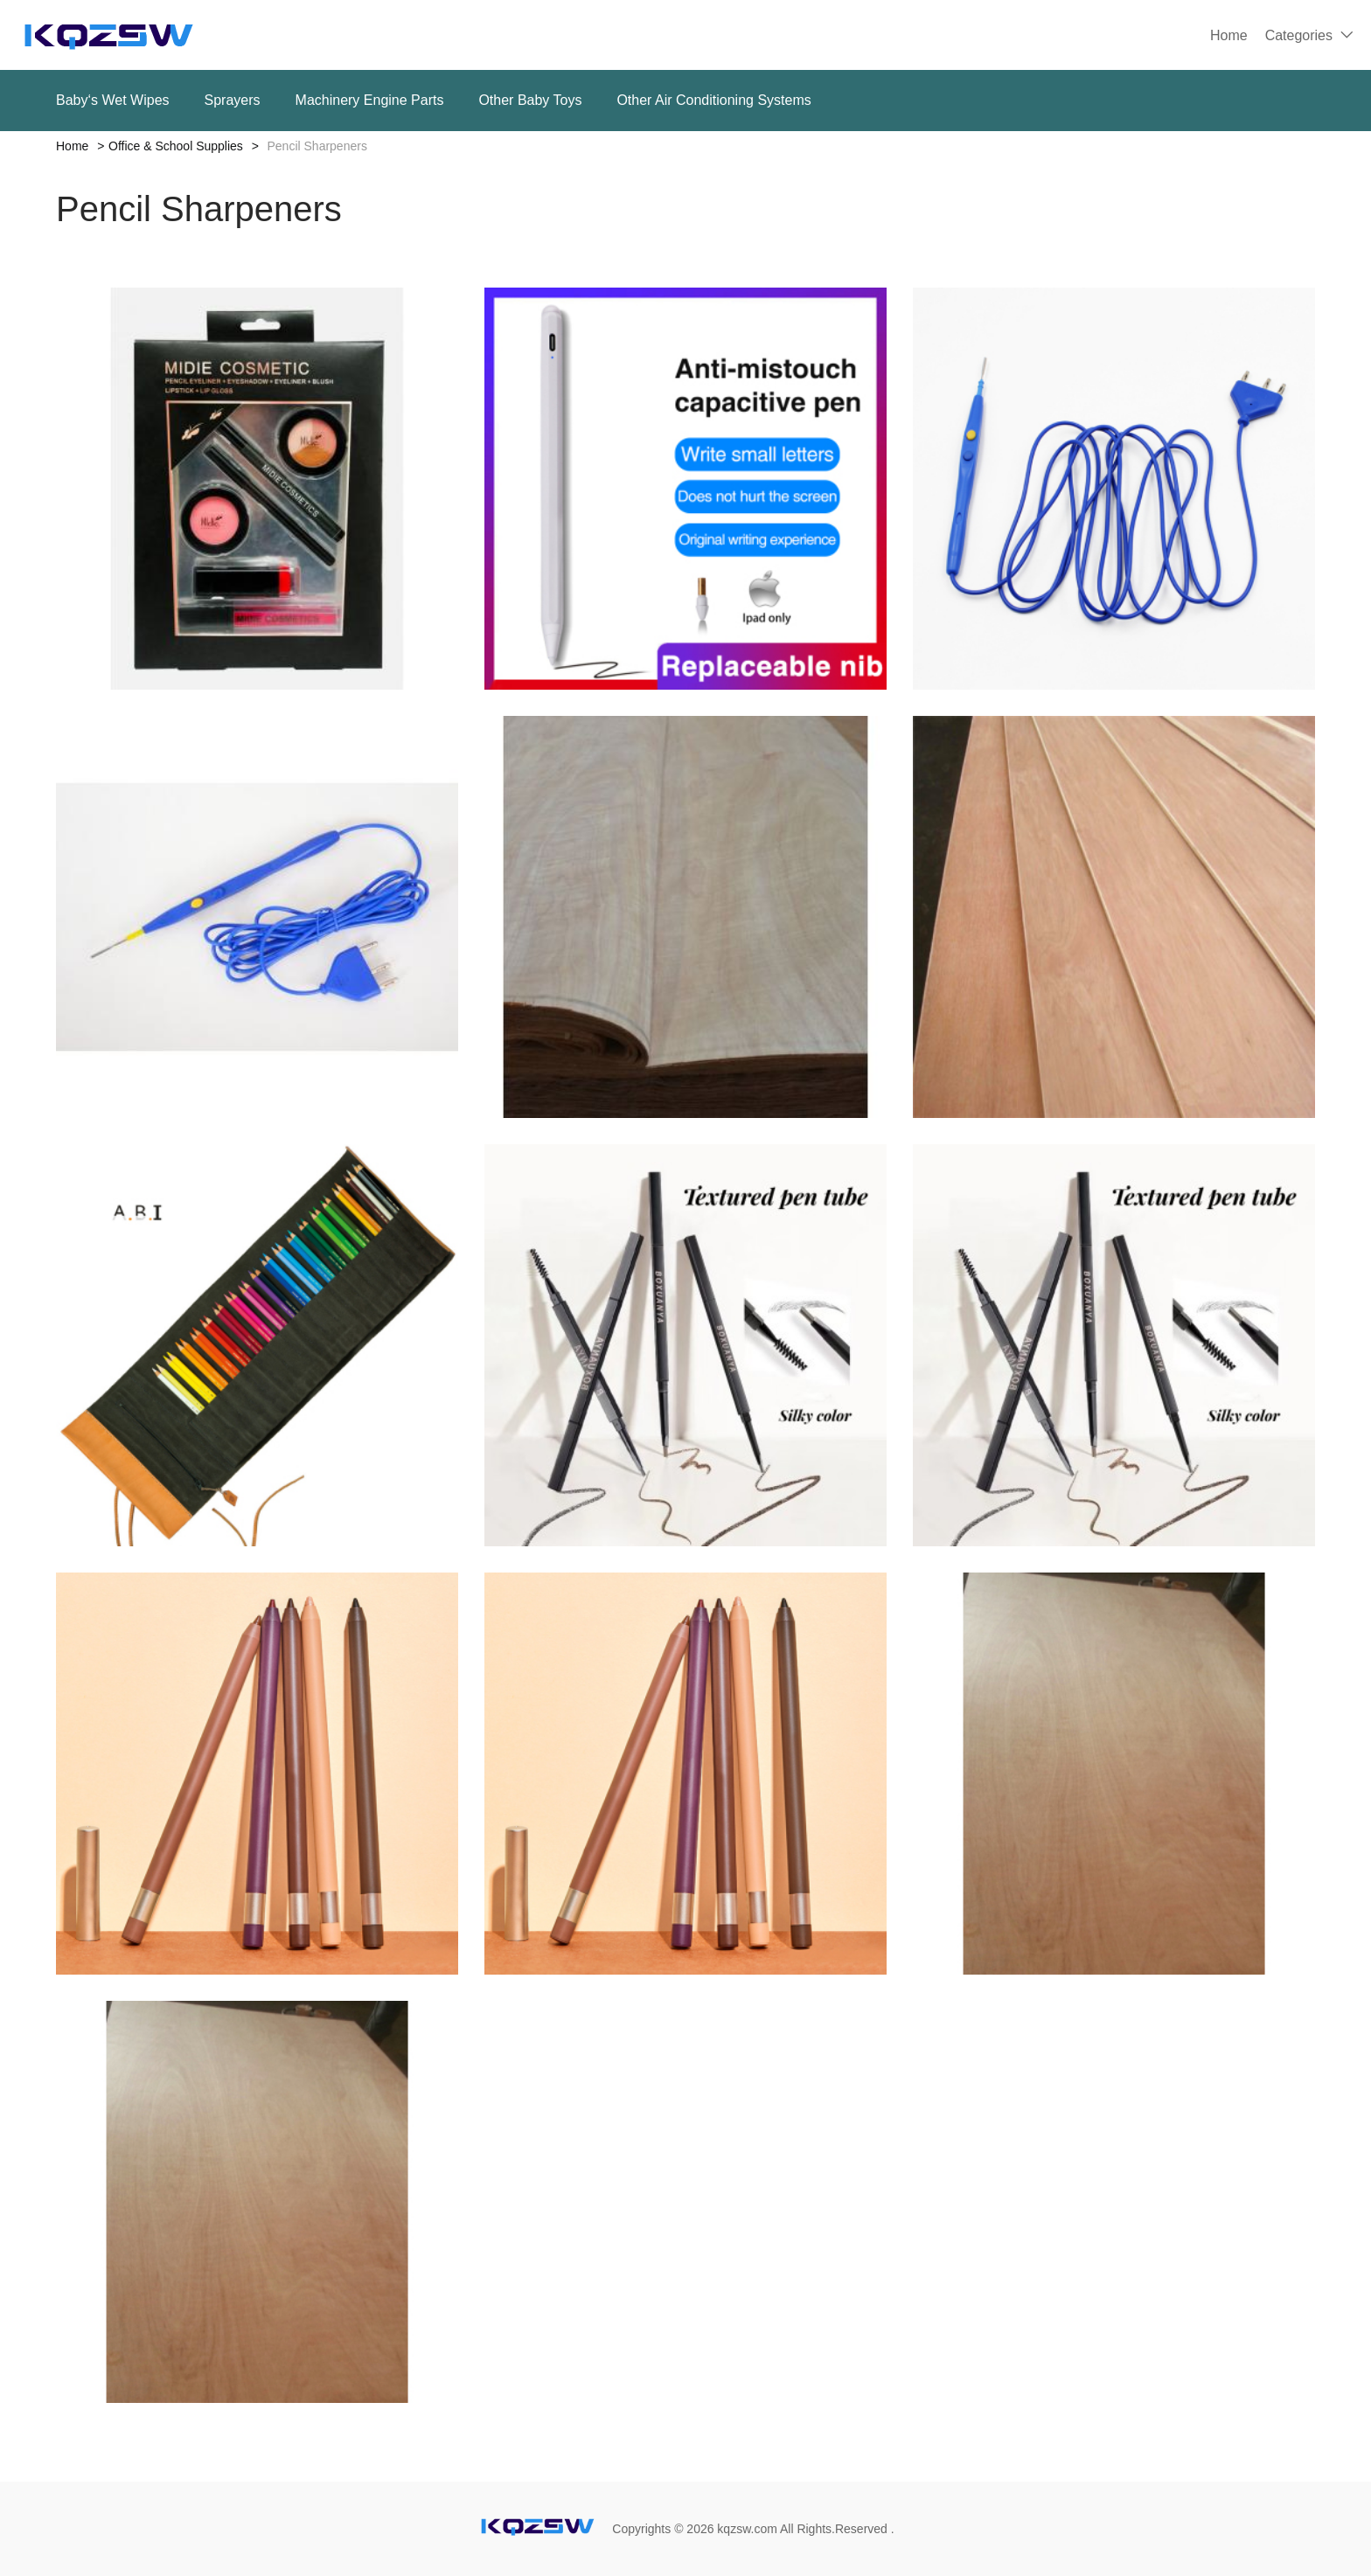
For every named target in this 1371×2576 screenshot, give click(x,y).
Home (1229, 35)
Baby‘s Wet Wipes (113, 100)
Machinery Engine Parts (370, 100)
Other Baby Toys (529, 100)
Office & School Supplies (175, 146)
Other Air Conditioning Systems (713, 100)
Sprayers (233, 100)
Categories (1299, 35)
